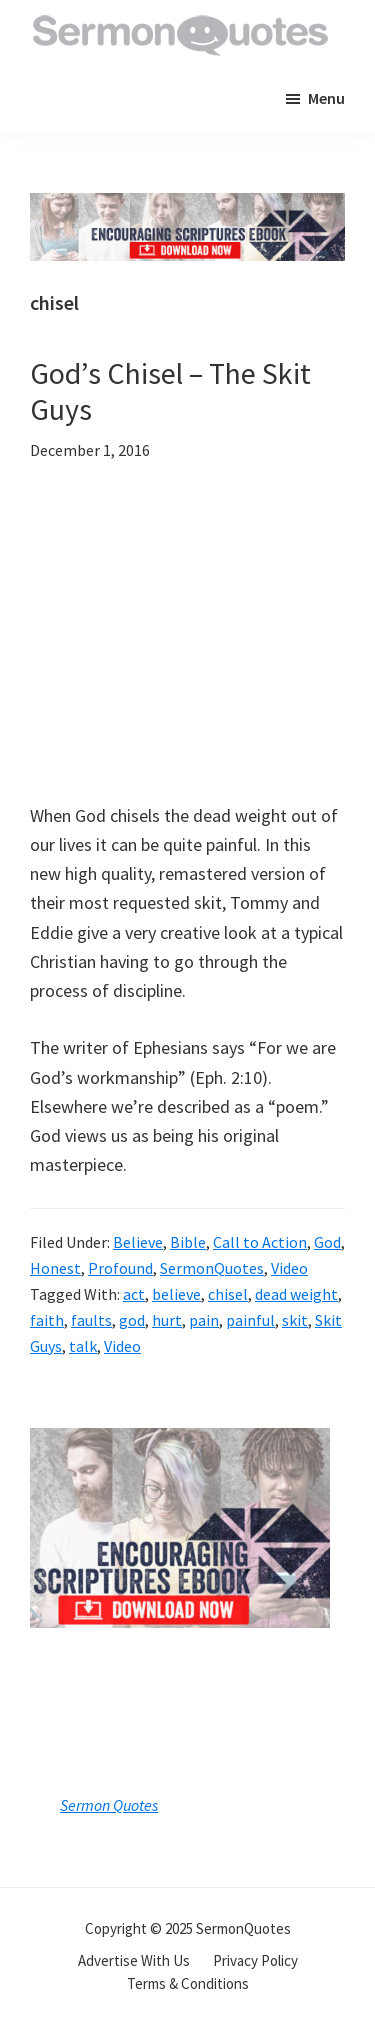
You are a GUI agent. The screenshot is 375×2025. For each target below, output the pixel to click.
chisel (228, 1294)
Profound (120, 1268)
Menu (326, 98)
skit (295, 1320)
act (134, 1294)
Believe (138, 1242)
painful (250, 1320)
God (327, 1242)
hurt (167, 1320)
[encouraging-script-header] (187, 207)
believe (176, 1294)
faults (91, 1320)
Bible (188, 1242)
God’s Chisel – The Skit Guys (170, 391)
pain (204, 1320)
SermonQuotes (212, 1268)
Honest (55, 1268)
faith (47, 1320)
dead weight (296, 1294)
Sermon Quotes (109, 1805)
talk (83, 1346)
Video (289, 1268)
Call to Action (260, 1242)
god (132, 1320)
